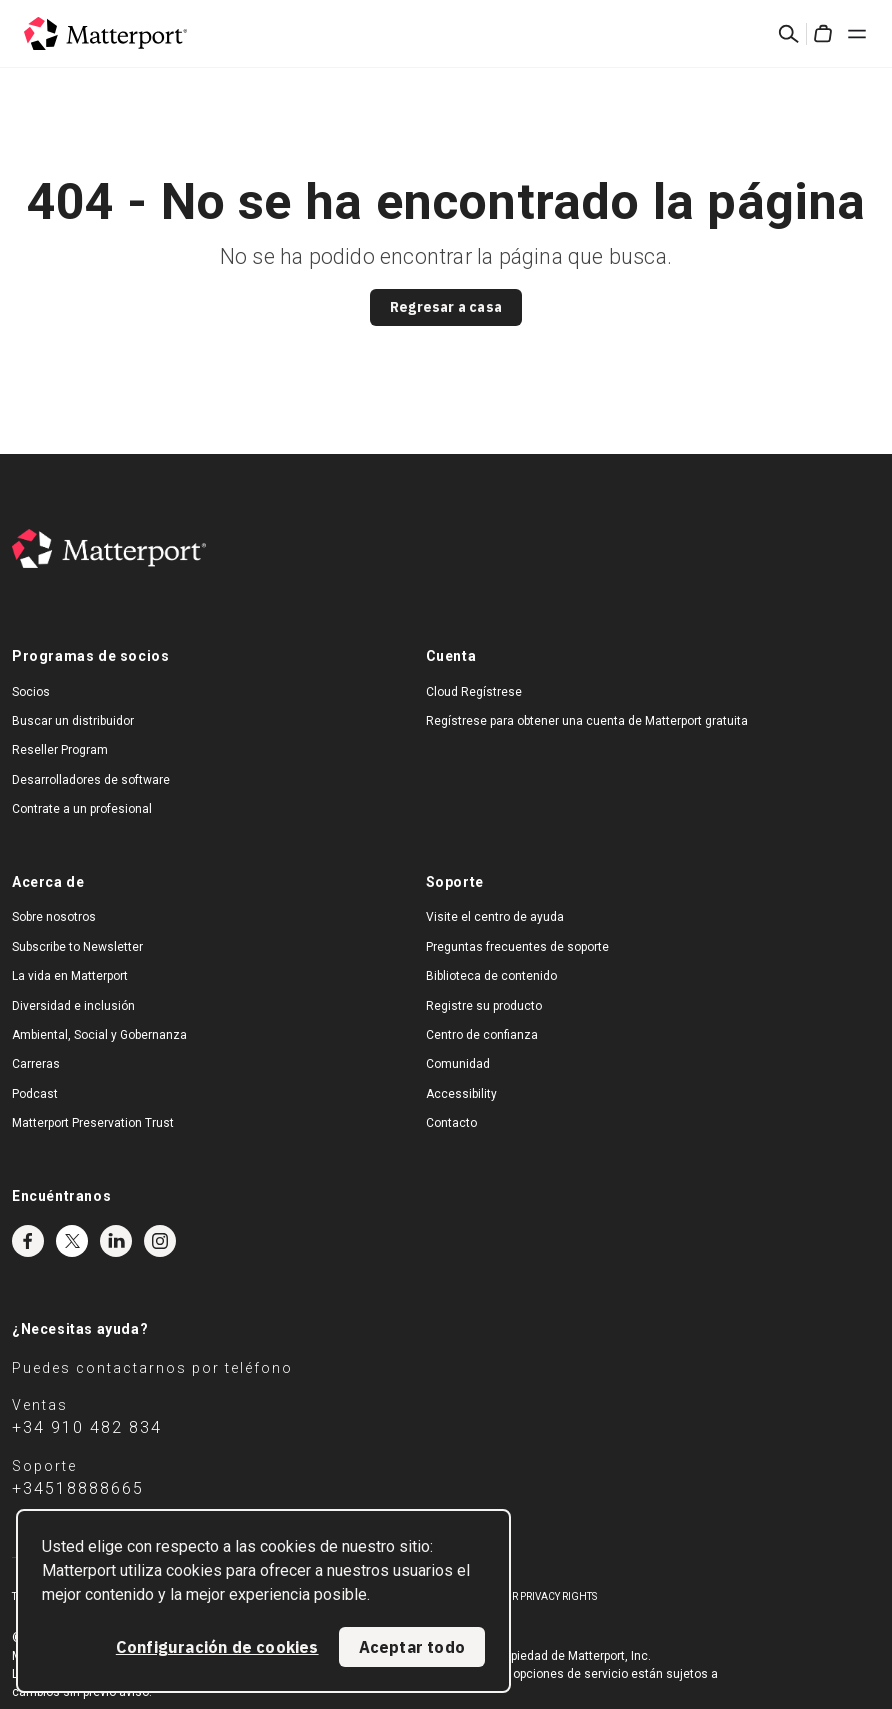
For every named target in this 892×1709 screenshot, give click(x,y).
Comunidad (458, 1064)
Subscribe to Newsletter (77, 947)
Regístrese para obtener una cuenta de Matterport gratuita (587, 721)
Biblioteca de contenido (491, 976)
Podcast (35, 1094)
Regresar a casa (446, 307)
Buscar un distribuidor (73, 721)
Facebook (28, 1241)
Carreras (36, 1064)
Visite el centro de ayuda (495, 917)
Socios (31, 692)
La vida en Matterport (70, 976)
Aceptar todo (412, 1647)
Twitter (72, 1241)
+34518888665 (78, 1488)
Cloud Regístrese (474, 692)
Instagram (160, 1241)
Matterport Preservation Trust (93, 1123)
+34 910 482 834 (87, 1427)
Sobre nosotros (54, 917)
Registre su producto (484, 1006)
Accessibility (461, 1094)
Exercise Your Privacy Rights (521, 1596)
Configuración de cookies (217, 1647)
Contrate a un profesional (82, 809)
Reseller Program (60, 750)
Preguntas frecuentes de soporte (517, 947)
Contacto (451, 1123)
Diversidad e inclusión (73, 1006)
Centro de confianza (482, 1035)
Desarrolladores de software (91, 780)
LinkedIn (116, 1241)
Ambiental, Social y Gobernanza (99, 1035)
